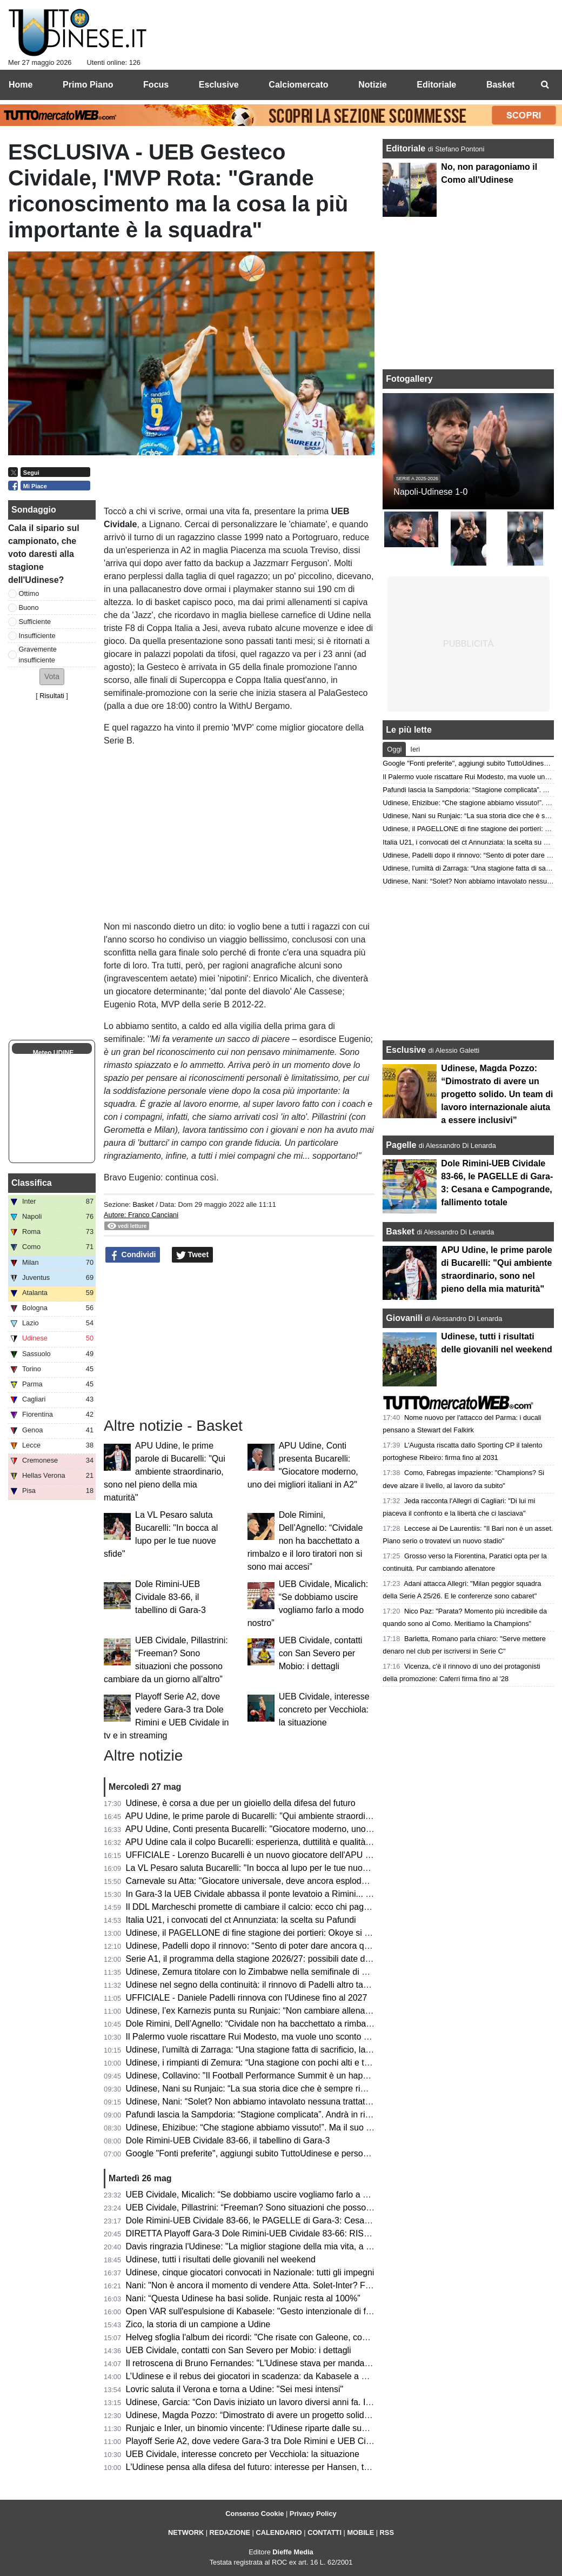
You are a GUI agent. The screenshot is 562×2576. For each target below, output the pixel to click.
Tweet (192, 1255)
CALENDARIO (279, 2532)
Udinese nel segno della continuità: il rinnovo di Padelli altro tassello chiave (269, 1984)
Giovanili (404, 1318)
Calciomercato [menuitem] (298, 84)
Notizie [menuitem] (372, 84)
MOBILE (360, 2532)
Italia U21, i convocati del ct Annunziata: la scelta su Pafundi (241, 1919)
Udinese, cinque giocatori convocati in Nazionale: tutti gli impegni (250, 2272)
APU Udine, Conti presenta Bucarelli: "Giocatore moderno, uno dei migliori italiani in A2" (293, 1829)
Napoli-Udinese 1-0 (430, 491)
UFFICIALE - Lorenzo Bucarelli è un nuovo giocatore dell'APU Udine (257, 1855)
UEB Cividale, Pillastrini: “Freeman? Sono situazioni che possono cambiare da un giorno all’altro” (311, 2207)
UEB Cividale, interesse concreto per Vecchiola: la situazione (324, 1709)
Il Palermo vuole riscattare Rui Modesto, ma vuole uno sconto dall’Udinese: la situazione (295, 2036)
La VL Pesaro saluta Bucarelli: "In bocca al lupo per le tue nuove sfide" (261, 1868)
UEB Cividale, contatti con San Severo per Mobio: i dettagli (321, 1653)
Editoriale (406, 148)
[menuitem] (544, 85)
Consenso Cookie (254, 2513)
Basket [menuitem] (500, 84)
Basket (142, 1204)
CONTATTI (324, 2532)
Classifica (31, 1182)
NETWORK (186, 2532)
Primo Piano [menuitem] (88, 84)
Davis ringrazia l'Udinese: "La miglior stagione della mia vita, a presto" (259, 2246)
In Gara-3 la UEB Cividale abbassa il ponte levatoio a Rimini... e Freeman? (269, 1893)
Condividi (133, 1255)
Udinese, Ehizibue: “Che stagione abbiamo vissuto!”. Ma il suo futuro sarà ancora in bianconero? (311, 2127)
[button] (51, 676)
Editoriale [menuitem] (436, 84)
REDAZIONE (230, 2532)
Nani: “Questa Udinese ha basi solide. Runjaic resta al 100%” (243, 2298)
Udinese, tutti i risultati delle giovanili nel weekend (221, 2259)
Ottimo (29, 593)
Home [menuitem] (20, 84)
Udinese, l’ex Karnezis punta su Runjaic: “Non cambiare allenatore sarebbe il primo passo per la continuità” (331, 2010)
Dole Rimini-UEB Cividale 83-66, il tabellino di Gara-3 (170, 1597)
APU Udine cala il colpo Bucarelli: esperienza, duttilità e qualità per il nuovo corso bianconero (303, 1842)
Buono (29, 607)
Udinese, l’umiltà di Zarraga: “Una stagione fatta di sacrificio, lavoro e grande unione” (288, 2049)
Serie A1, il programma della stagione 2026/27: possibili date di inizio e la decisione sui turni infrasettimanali (332, 1958)
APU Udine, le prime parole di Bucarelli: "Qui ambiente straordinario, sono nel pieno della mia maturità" (164, 1471)
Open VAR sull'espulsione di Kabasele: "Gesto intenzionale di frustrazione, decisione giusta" (302, 2311)
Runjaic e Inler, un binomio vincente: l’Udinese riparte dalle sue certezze (264, 2428)
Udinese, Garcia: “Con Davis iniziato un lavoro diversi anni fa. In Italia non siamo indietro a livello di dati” (325, 2402)
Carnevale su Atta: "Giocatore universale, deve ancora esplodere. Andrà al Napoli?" (285, 1880)
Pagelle (401, 1145)
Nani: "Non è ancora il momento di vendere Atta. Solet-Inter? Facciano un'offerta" (281, 2285)
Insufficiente (37, 636)
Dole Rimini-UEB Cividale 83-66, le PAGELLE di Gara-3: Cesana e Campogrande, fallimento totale (315, 2220)
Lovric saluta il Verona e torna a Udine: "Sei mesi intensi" (235, 2389)
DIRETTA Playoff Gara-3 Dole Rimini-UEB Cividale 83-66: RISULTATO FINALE (277, 2233)
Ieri (415, 749)
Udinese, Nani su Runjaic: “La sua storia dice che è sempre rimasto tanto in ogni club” (290, 2088)
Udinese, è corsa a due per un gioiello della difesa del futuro (241, 1803)
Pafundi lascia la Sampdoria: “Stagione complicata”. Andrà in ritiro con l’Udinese (279, 2114)
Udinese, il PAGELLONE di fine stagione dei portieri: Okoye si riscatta (259, 1932)
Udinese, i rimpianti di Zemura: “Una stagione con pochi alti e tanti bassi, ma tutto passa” (295, 2062)
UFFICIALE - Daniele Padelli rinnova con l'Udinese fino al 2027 (246, 1997)
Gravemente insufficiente (38, 654)
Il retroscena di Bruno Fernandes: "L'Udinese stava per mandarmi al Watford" (274, 2363)
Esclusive (406, 1049)
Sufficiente (35, 622)
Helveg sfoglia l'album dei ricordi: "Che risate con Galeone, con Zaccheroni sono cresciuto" (299, 2337)
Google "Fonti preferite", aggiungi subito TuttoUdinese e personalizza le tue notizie (283, 2153)
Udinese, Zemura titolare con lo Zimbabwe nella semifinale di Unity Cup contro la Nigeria (295, 1971)
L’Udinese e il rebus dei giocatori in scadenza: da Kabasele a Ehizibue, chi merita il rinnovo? (302, 2376)
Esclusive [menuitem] (219, 84)
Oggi (394, 749)
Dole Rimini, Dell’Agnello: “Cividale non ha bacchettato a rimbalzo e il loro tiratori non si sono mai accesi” (305, 1540)
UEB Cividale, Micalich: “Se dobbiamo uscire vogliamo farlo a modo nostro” (270, 2194)
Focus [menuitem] (156, 84)
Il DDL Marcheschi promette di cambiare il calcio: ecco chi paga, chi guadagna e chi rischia (299, 1906)
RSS (387, 2532)
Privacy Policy (313, 2513)
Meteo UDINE (53, 1053)
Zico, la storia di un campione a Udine (198, 2324)
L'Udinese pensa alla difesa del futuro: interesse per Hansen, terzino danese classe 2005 (296, 2467)
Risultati (51, 696)
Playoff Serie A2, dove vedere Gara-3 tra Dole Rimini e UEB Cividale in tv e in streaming (295, 2441)
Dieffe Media (292, 2552)
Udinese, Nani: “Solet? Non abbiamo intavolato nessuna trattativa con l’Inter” (272, 2101)
